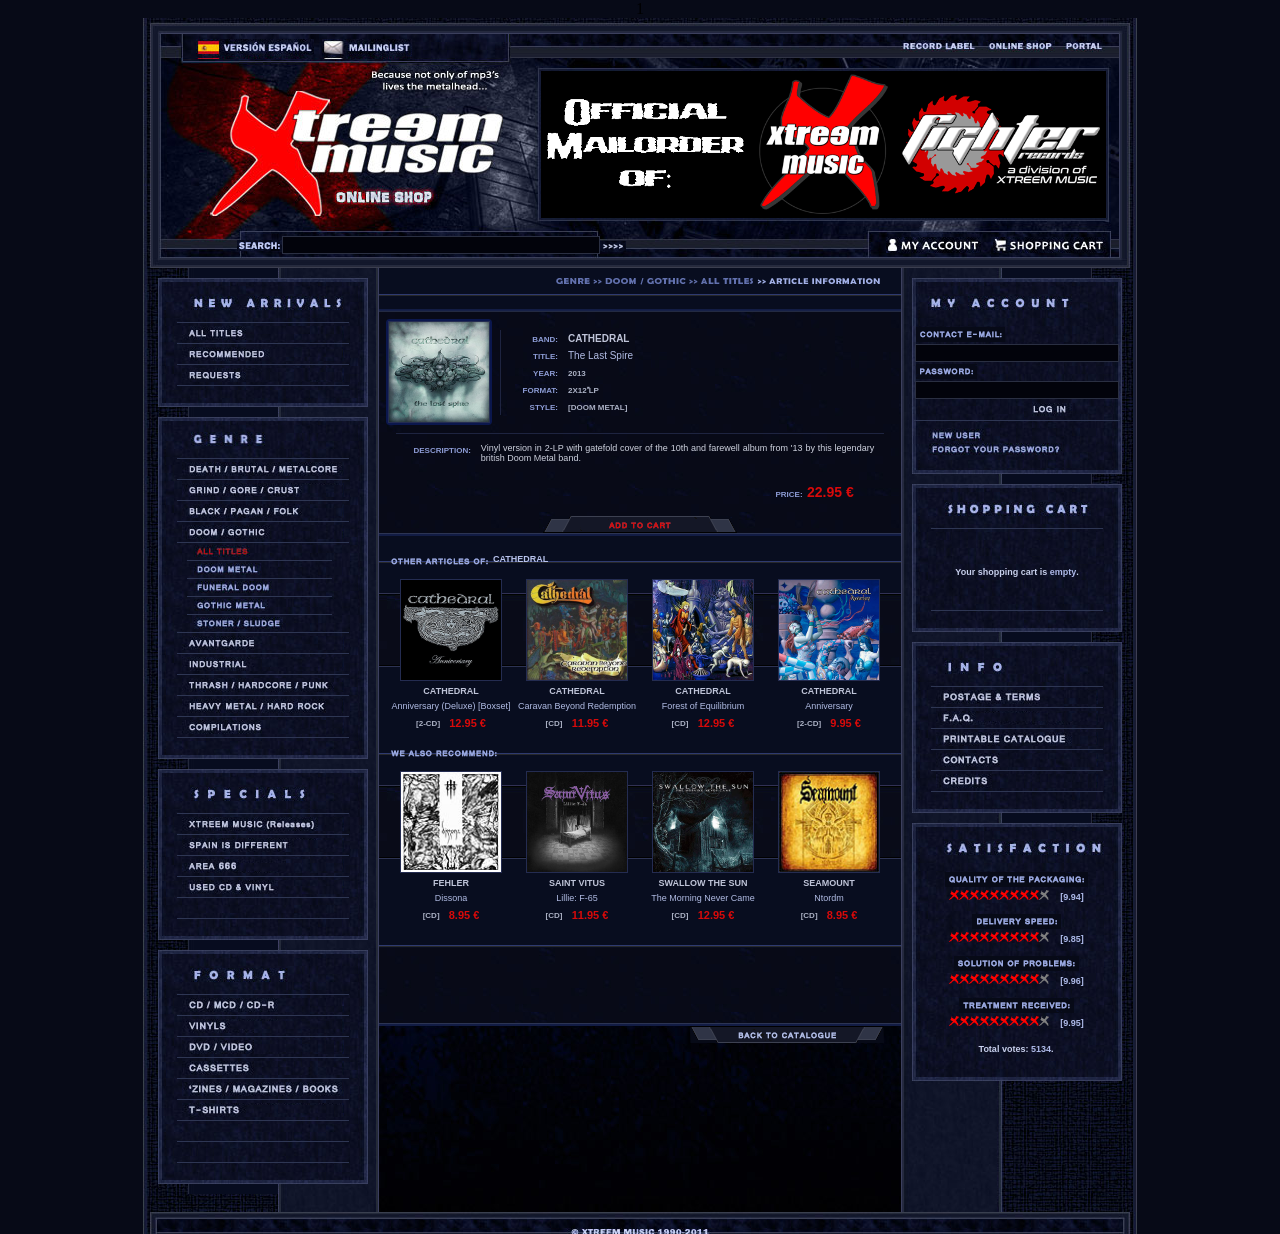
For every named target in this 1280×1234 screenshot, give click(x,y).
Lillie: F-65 (577, 898)
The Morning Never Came (703, 898)
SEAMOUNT (829, 883)
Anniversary (829, 706)
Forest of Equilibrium (703, 706)
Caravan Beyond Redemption (577, 706)
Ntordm (829, 898)
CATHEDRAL (450, 691)
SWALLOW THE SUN (703, 883)
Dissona (451, 898)
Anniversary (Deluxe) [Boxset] (450, 706)
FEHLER (451, 883)
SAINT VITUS (577, 883)
